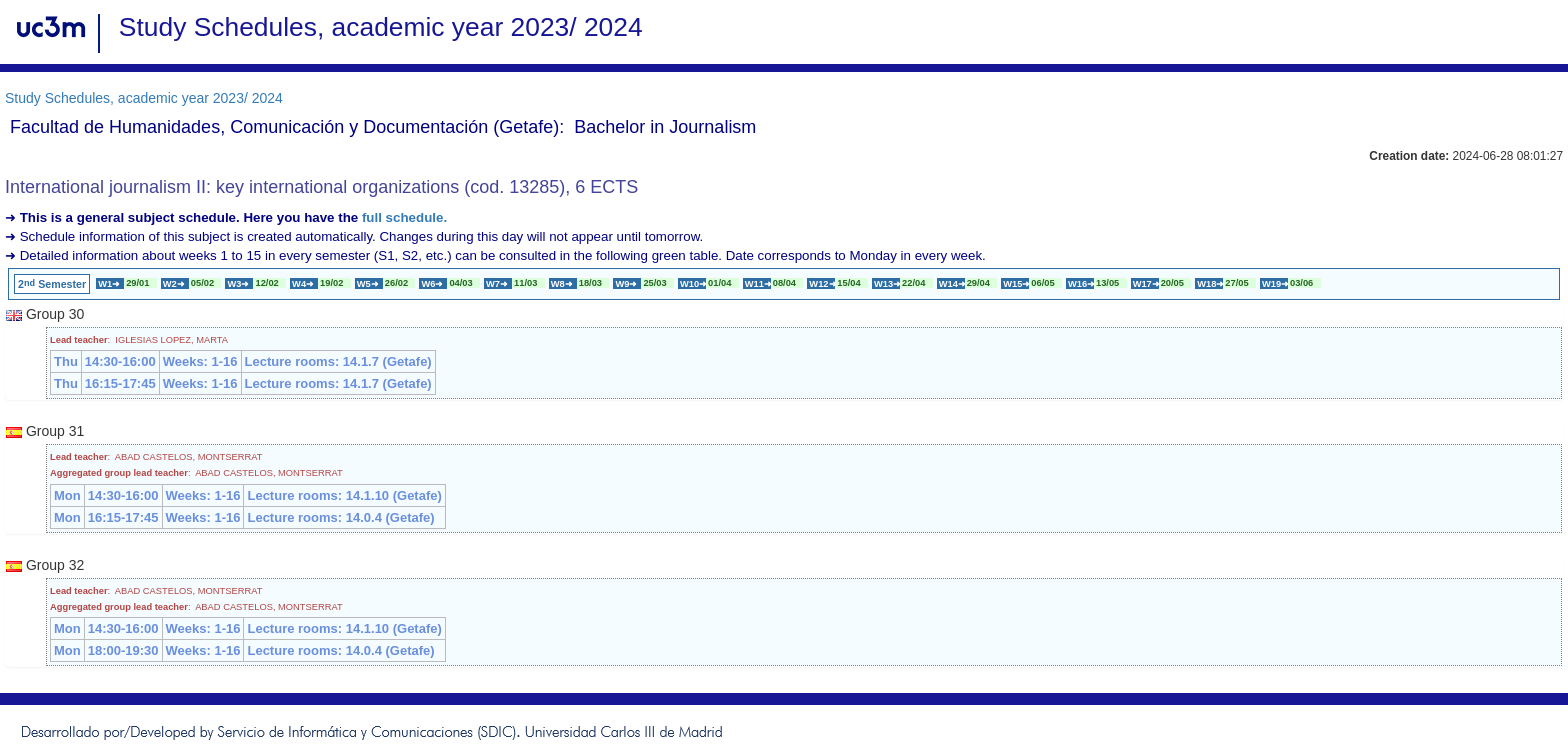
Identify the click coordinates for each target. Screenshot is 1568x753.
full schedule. (404, 217)
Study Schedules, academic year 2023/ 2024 (144, 98)
